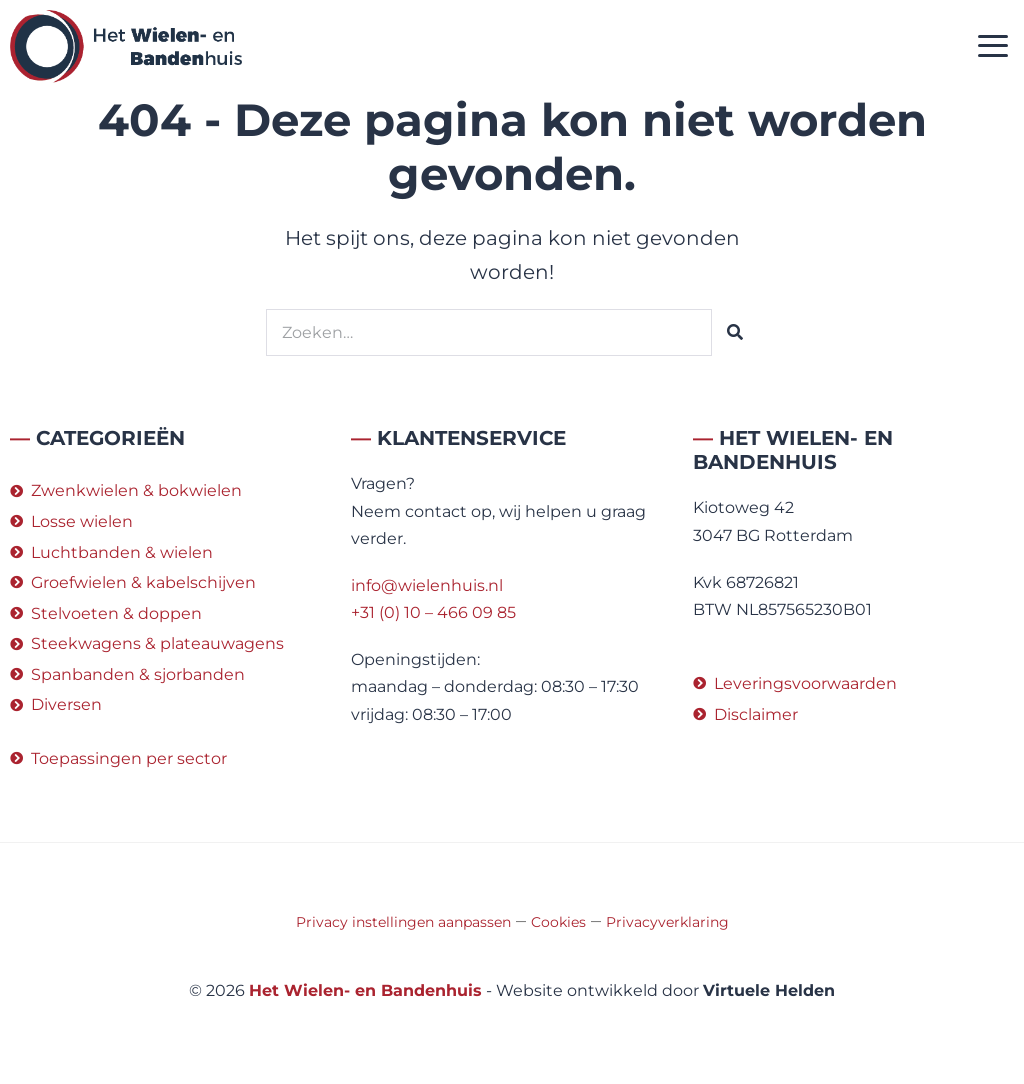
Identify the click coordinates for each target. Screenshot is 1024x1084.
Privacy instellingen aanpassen (403, 922)
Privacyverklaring (667, 922)
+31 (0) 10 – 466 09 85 (433, 612)
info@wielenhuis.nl (427, 585)
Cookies (558, 922)
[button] (993, 46)
